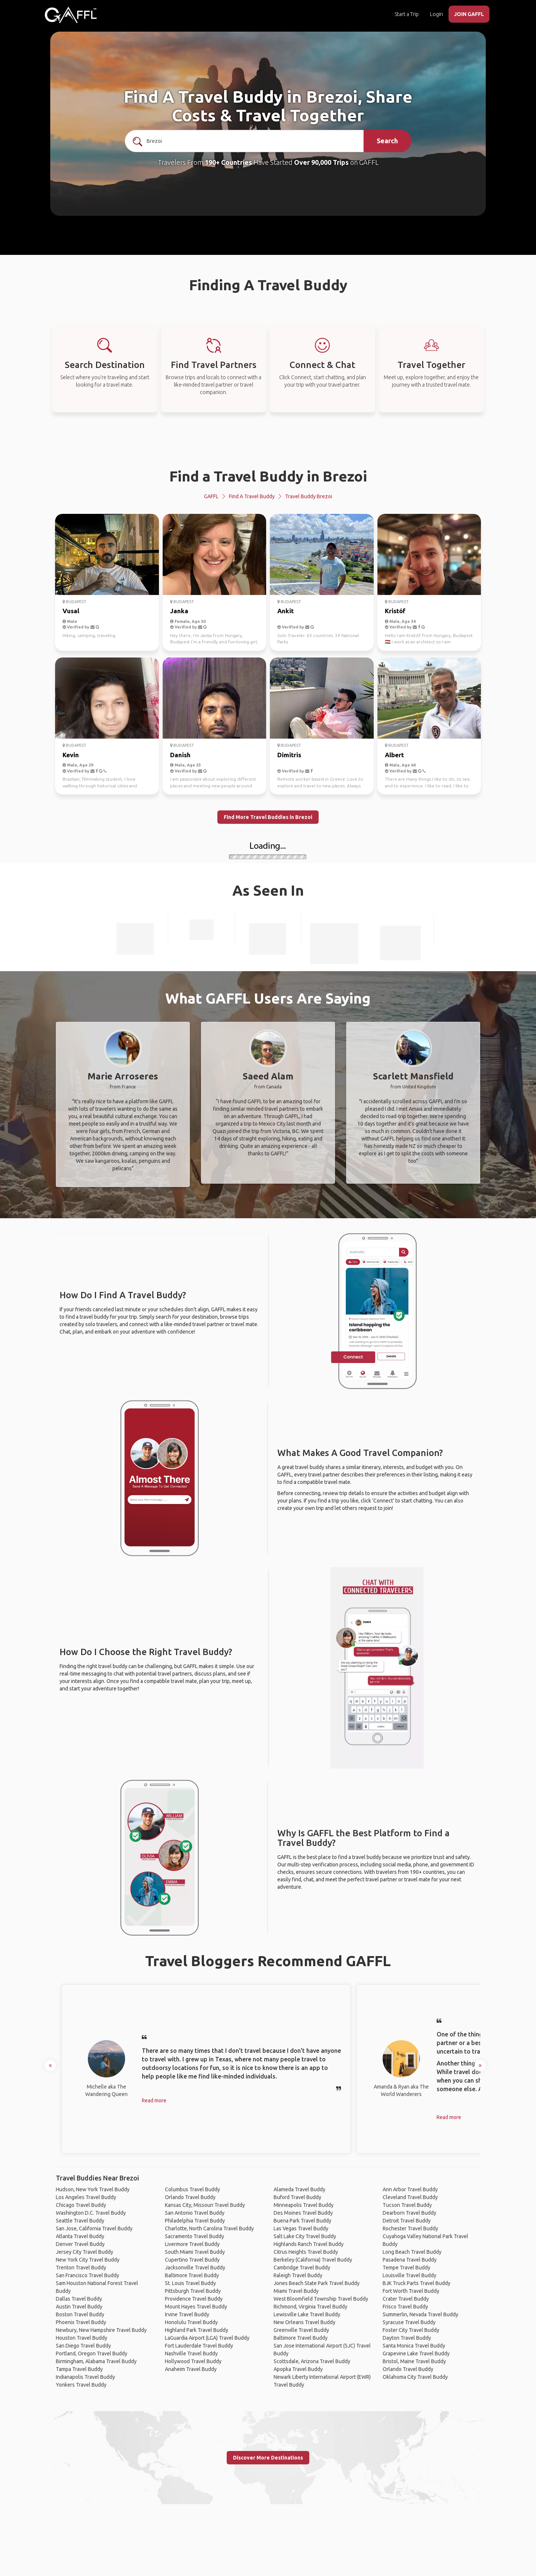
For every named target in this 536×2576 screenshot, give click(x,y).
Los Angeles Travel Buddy (86, 2197)
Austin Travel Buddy (79, 2307)
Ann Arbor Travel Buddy (410, 2189)
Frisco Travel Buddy (405, 2307)
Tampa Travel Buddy (79, 2369)
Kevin (71, 754)
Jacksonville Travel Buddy (195, 2268)
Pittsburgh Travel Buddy (193, 2291)
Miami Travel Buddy (296, 2291)
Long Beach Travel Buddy (412, 2252)
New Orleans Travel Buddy (304, 2322)
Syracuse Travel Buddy (409, 2322)
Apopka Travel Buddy (298, 2369)
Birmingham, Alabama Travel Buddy (96, 2361)
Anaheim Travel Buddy (191, 2369)
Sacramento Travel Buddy (194, 2236)
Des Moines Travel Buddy (303, 2213)
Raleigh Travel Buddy (298, 2275)
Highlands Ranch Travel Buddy (309, 2244)
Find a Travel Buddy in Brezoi (268, 476)
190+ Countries (228, 162)
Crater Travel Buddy (406, 2299)
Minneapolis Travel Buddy (304, 2205)
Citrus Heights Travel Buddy (306, 2252)
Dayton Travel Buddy (407, 2338)
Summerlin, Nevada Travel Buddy (420, 2314)
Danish (180, 754)
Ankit (285, 610)
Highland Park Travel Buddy (196, 2330)
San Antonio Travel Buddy (194, 2213)
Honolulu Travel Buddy (191, 2322)
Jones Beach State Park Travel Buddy (317, 2283)
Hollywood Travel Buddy (193, 2361)
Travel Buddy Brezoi (308, 496)
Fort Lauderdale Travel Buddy (199, 2346)
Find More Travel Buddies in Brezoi (268, 817)
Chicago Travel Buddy (81, 2205)
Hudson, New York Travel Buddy (93, 2189)
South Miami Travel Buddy (195, 2252)
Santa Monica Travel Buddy (414, 2346)
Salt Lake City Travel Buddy (305, 2236)
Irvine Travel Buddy (187, 2314)
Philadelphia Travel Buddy (195, 2221)
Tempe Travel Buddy (406, 2268)
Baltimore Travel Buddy (192, 2275)
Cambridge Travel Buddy (302, 2268)
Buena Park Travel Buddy (302, 2221)
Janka (179, 610)
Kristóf (395, 610)
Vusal (71, 610)
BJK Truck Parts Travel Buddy (416, 2283)
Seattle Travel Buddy (80, 2221)
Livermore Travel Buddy (192, 2244)
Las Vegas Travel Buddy (301, 2228)
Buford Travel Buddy (297, 2197)
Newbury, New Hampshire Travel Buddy (101, 2330)
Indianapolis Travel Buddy (85, 2377)
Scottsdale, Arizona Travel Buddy (312, 2361)
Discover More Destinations (268, 2458)
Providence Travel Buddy (194, 2299)
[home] (70, 15)
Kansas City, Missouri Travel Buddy (205, 2205)
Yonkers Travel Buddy (81, 2385)
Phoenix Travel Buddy (81, 2322)
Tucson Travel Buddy (407, 2205)
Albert (394, 754)
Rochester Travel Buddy (410, 2228)
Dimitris (289, 754)
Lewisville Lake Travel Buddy (307, 2314)
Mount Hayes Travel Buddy (196, 2307)
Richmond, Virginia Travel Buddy (310, 2307)
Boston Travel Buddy (80, 2314)
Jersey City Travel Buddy (84, 2252)
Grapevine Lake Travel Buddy (416, 2353)
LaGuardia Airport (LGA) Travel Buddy (207, 2338)
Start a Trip (407, 14)
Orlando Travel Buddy (190, 2197)
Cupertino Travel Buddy (192, 2260)
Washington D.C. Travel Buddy (91, 2213)
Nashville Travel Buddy (191, 2353)
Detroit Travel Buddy (407, 2221)
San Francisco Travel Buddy (87, 2275)
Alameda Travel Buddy (299, 2189)
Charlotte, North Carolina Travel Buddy (209, 2228)
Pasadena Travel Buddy (410, 2260)
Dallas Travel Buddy (79, 2299)
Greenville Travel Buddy (301, 2330)
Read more (154, 2100)
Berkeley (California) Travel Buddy (313, 2260)
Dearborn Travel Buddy (409, 2213)
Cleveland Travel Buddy (410, 2197)
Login (436, 14)
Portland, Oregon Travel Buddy (91, 2353)
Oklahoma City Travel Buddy (415, 2377)
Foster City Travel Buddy (411, 2330)
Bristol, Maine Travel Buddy (414, 2361)
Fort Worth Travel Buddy (411, 2291)
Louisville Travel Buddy (409, 2275)
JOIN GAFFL (469, 14)
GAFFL (211, 496)
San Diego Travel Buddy (83, 2346)
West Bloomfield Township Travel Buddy (321, 2299)
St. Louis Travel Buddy (190, 2283)
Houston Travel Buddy (81, 2338)
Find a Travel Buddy (252, 496)
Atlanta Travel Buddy (80, 2236)
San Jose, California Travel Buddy (94, 2228)
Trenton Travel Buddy (81, 2268)
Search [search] (387, 140)
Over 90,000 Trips (321, 162)
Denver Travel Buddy (80, 2244)
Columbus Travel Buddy (192, 2189)
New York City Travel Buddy (87, 2260)
